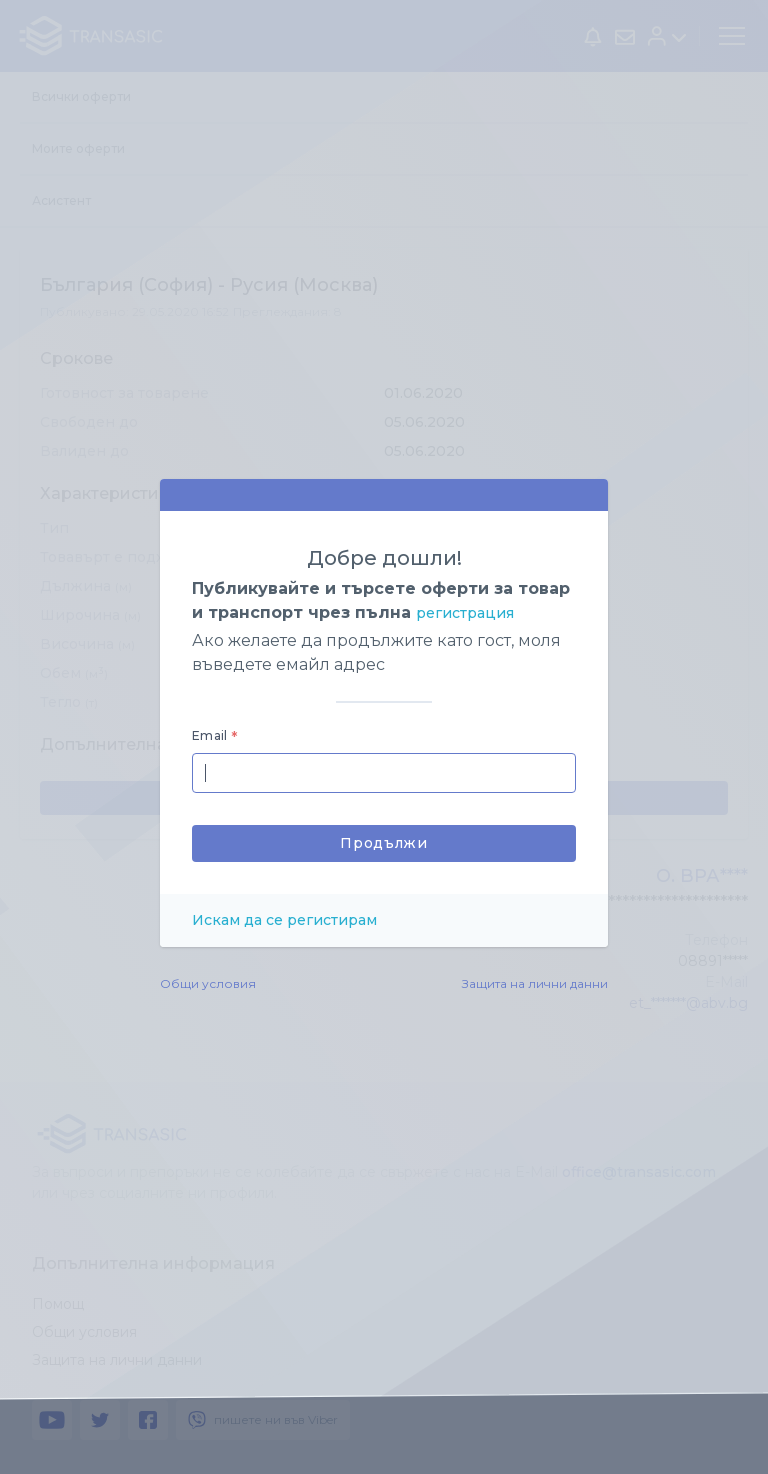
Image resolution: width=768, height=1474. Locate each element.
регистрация (465, 613)
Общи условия (208, 983)
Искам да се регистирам (284, 920)
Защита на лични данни (535, 983)
